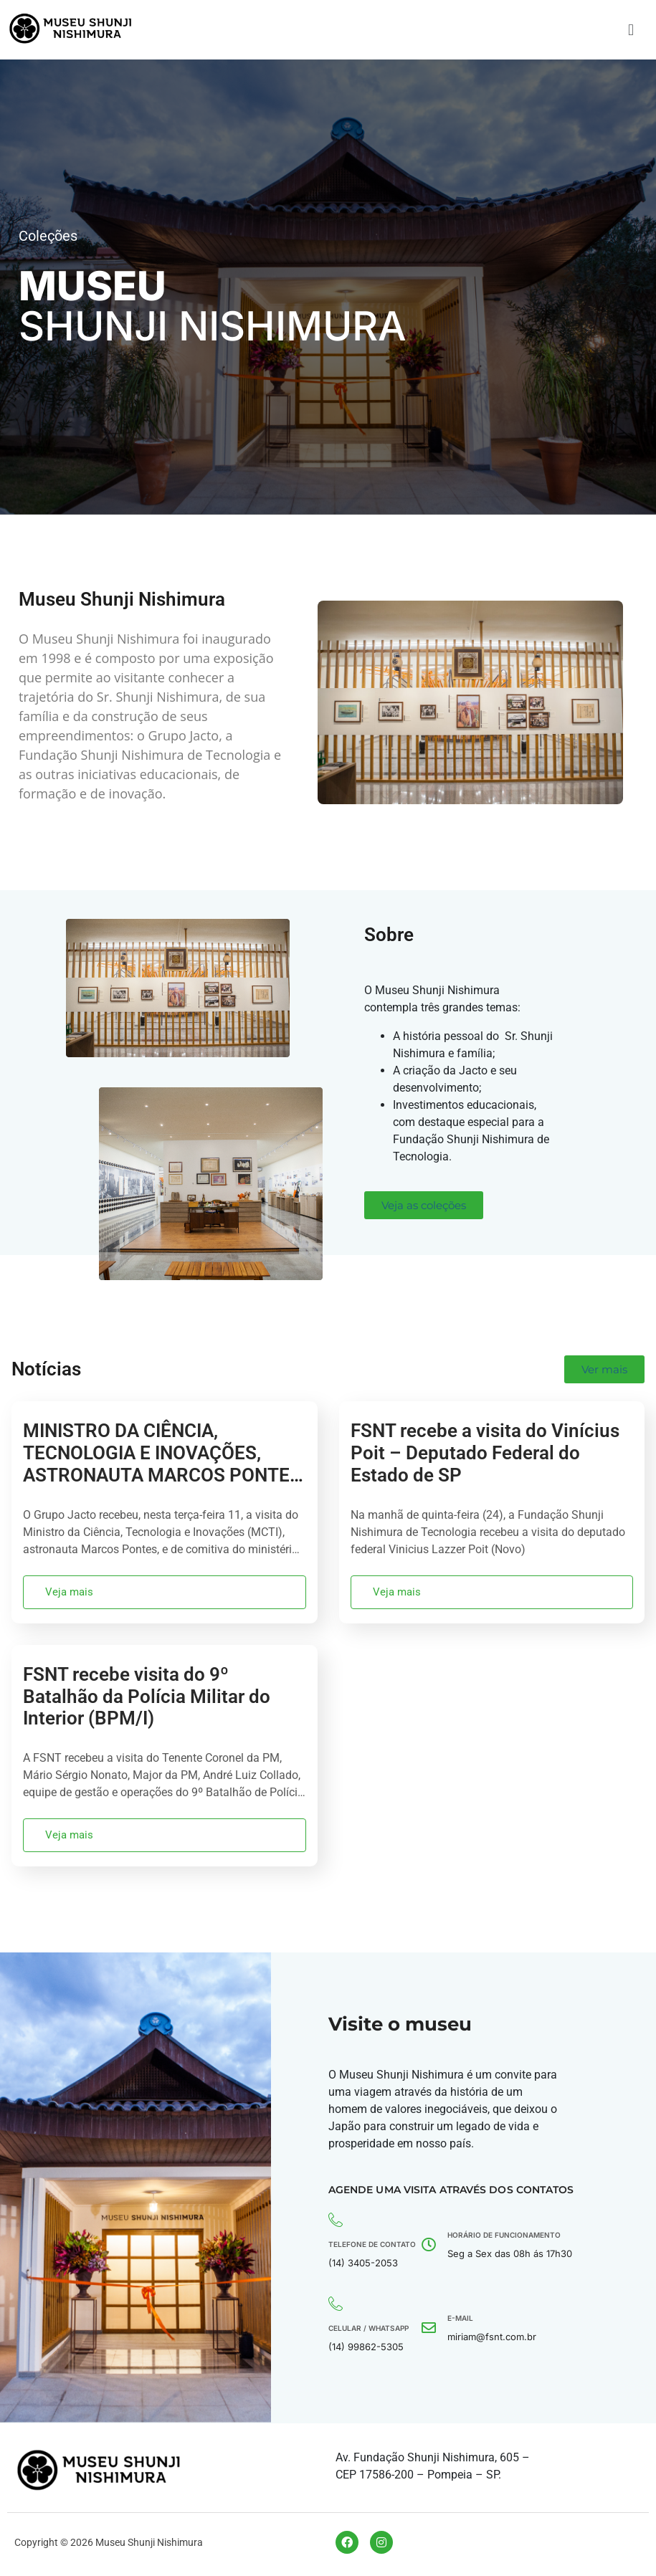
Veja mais (69, 1591)
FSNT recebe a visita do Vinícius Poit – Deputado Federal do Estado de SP (485, 1453)
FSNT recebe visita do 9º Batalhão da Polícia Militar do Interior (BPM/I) (146, 1697)
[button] (630, 29)
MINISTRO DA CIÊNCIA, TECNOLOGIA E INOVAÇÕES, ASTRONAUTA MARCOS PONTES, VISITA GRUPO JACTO (164, 1463)
